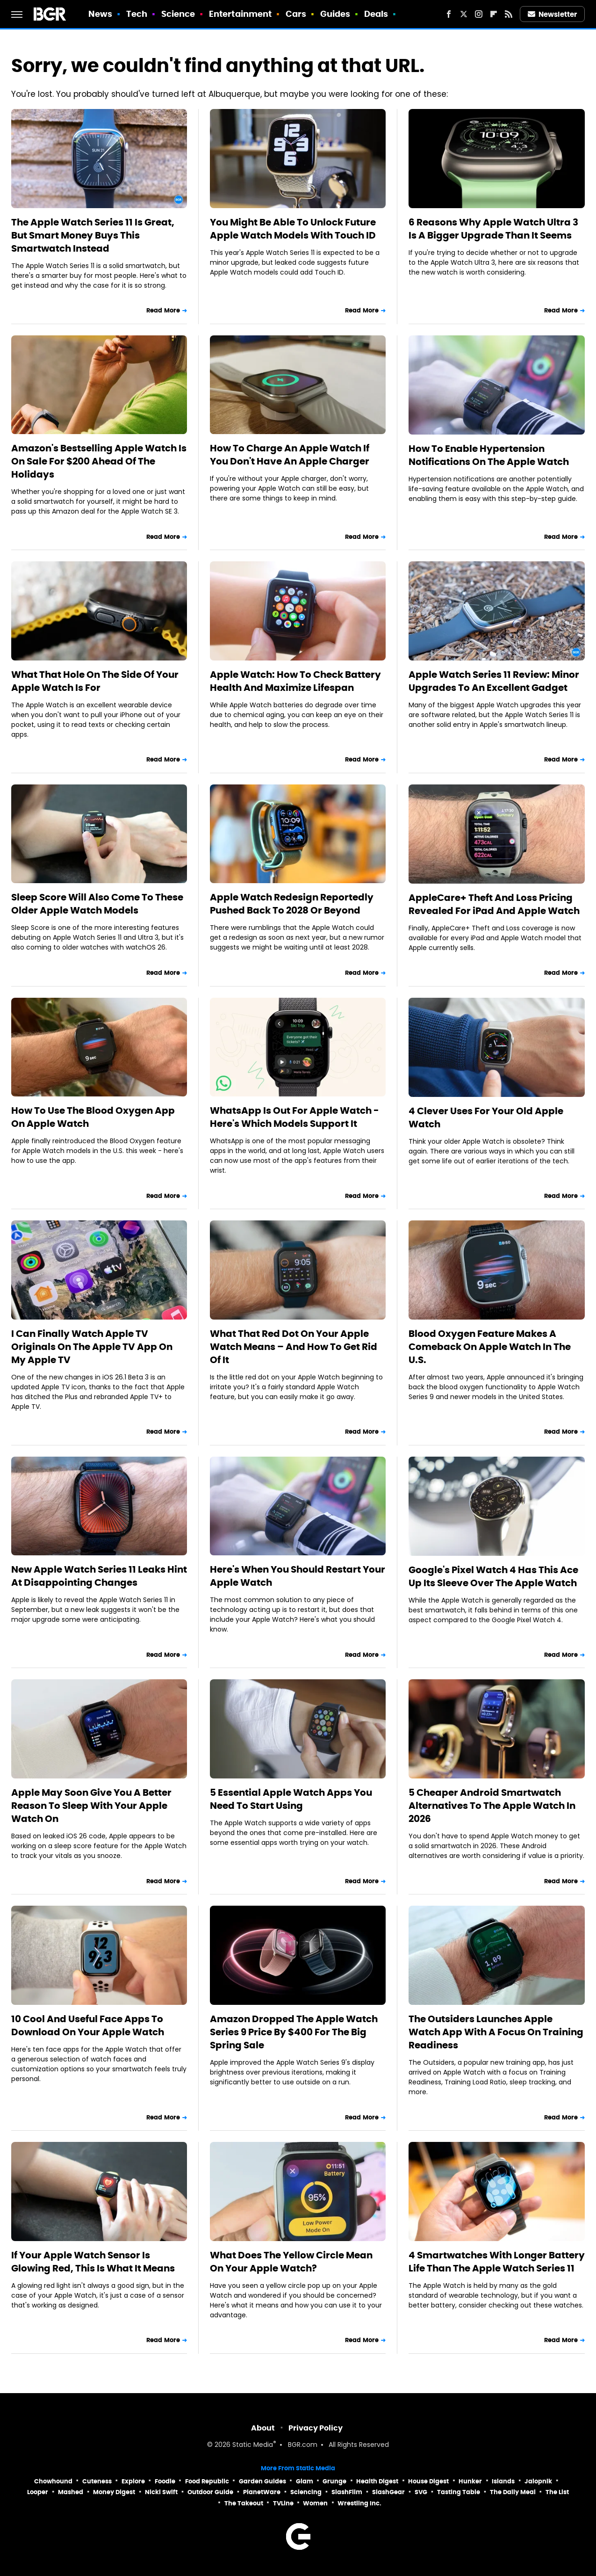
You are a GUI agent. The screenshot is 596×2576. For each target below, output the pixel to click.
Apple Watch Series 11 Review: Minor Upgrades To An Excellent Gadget (494, 681)
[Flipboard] (493, 14)
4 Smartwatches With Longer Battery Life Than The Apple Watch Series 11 (497, 2261)
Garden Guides (262, 2481)
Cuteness (97, 2481)
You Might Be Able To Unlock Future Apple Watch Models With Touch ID (293, 228)
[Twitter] (463, 14)
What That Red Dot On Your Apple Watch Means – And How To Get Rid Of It (293, 1347)
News (100, 13)
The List (557, 2492)
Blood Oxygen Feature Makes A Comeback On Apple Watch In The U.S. (490, 1347)
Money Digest (114, 2492)
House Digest (428, 2481)
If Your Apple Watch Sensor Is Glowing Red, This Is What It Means (93, 2261)
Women (315, 2503)
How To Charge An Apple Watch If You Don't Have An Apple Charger (289, 454)
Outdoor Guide (210, 2492)
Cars (296, 13)
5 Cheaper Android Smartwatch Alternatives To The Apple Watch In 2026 (492, 1805)
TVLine (283, 2503)
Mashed (70, 2492)
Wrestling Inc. (359, 2503)
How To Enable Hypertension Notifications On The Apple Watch (489, 455)
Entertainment (240, 13)
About (263, 2428)
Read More (163, 310)
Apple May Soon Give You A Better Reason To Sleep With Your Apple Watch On (91, 1805)
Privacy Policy (315, 2428)
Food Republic (207, 2481)
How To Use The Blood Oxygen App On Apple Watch (93, 1117)
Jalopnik (538, 2481)
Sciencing (306, 2492)
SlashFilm (346, 2492)
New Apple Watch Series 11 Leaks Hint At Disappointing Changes (99, 1576)
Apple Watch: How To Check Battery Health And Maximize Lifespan (295, 681)
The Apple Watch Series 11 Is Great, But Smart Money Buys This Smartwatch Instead (92, 235)
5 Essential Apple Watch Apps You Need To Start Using (291, 1799)
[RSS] (508, 14)
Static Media (252, 2445)
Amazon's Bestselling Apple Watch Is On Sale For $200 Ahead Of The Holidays (99, 461)
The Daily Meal (513, 2492)
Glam (304, 2481)
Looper (37, 2492)
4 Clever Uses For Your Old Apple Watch (486, 1117)
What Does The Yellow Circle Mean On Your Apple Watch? (291, 2261)
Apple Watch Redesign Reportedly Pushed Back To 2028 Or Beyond (291, 903)
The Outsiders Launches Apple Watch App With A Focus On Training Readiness (496, 2032)
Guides (335, 13)
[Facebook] (448, 14)
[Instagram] (478, 14)
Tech (136, 13)
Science (178, 13)
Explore (133, 2481)
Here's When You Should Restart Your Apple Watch (297, 1576)
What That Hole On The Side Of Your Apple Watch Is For (95, 681)
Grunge (334, 2481)
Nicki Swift (161, 2492)
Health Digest (377, 2481)
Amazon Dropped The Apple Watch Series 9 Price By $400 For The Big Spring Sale (294, 2032)
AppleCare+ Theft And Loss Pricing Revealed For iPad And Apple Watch (494, 904)
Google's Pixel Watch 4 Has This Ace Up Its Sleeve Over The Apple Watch (493, 1576)
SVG (421, 2492)
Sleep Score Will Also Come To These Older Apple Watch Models (97, 903)
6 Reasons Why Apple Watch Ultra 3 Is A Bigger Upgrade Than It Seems (493, 228)
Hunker (470, 2481)
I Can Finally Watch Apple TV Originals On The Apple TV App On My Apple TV (91, 1347)
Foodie (165, 2481)
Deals (376, 13)
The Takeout (243, 2503)
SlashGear (388, 2492)
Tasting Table (458, 2492)
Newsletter (552, 14)
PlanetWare (261, 2492)
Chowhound (53, 2481)
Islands (503, 2481)
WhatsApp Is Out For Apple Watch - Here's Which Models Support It (294, 1117)
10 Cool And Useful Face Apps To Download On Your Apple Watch (87, 2025)
